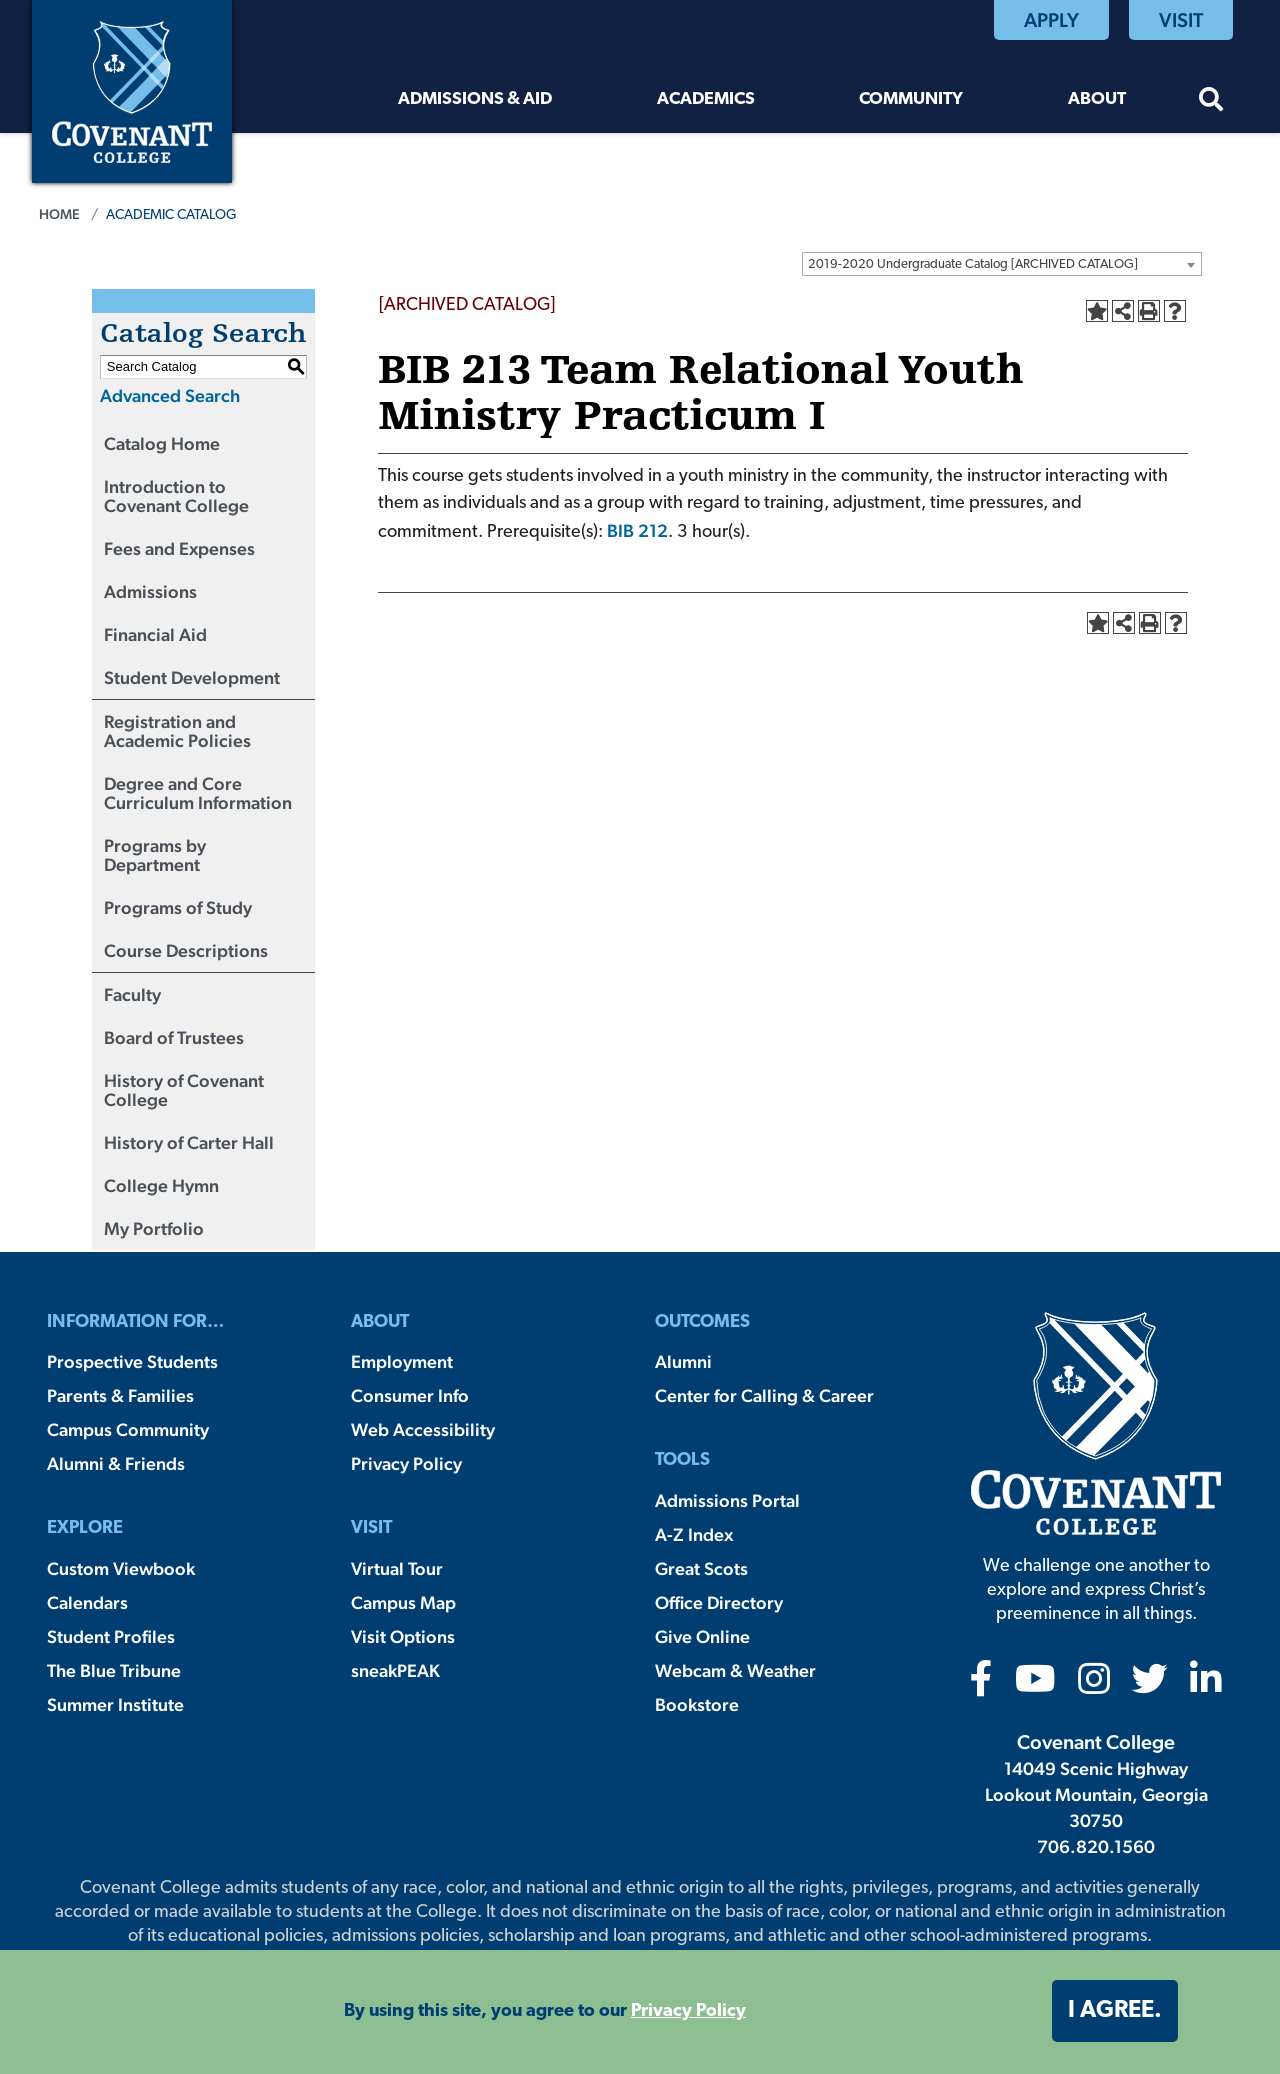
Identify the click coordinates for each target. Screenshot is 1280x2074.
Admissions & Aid (475, 99)
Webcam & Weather (735, 1670)
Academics (706, 99)
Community (911, 99)
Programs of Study (178, 907)
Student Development (192, 677)
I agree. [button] (1115, 2011)
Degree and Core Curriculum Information (198, 793)
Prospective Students (132, 1361)
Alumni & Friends (116, 1463)
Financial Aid (155, 634)
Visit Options (403, 1636)
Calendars (87, 1602)
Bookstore (697, 1704)
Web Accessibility (423, 1429)
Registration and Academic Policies (177, 731)
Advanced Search (170, 395)
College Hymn (161, 1185)
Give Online (702, 1636)
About (1097, 99)
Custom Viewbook (121, 1568)
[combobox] (1002, 264)
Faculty (132, 994)
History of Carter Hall (189, 1142)
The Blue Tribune (114, 1670)
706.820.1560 (1096, 1846)
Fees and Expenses (179, 548)
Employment (402, 1361)
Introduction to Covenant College (176, 496)
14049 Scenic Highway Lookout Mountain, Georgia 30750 (1096, 1794)
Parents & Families (120, 1395)
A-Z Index (694, 1534)
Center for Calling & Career (764, 1395)
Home (59, 214)
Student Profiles (111, 1636)
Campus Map (403, 1602)
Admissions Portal (727, 1500)
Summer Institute (115, 1704)
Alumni (683, 1361)
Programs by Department (155, 855)
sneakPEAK (395, 1670)
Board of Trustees (174, 1037)
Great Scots (701, 1568)
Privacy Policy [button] (688, 2011)
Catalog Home (162, 443)
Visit (1181, 20)
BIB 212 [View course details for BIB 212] (637, 530)
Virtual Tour (397, 1568)
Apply (1051, 20)
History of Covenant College (184, 1090)
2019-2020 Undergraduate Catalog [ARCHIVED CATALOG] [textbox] (973, 264)
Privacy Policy (406, 1463)
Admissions (150, 591)
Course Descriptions (186, 950)
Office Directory (719, 1602)
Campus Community (128, 1429)
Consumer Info (410, 1395)
